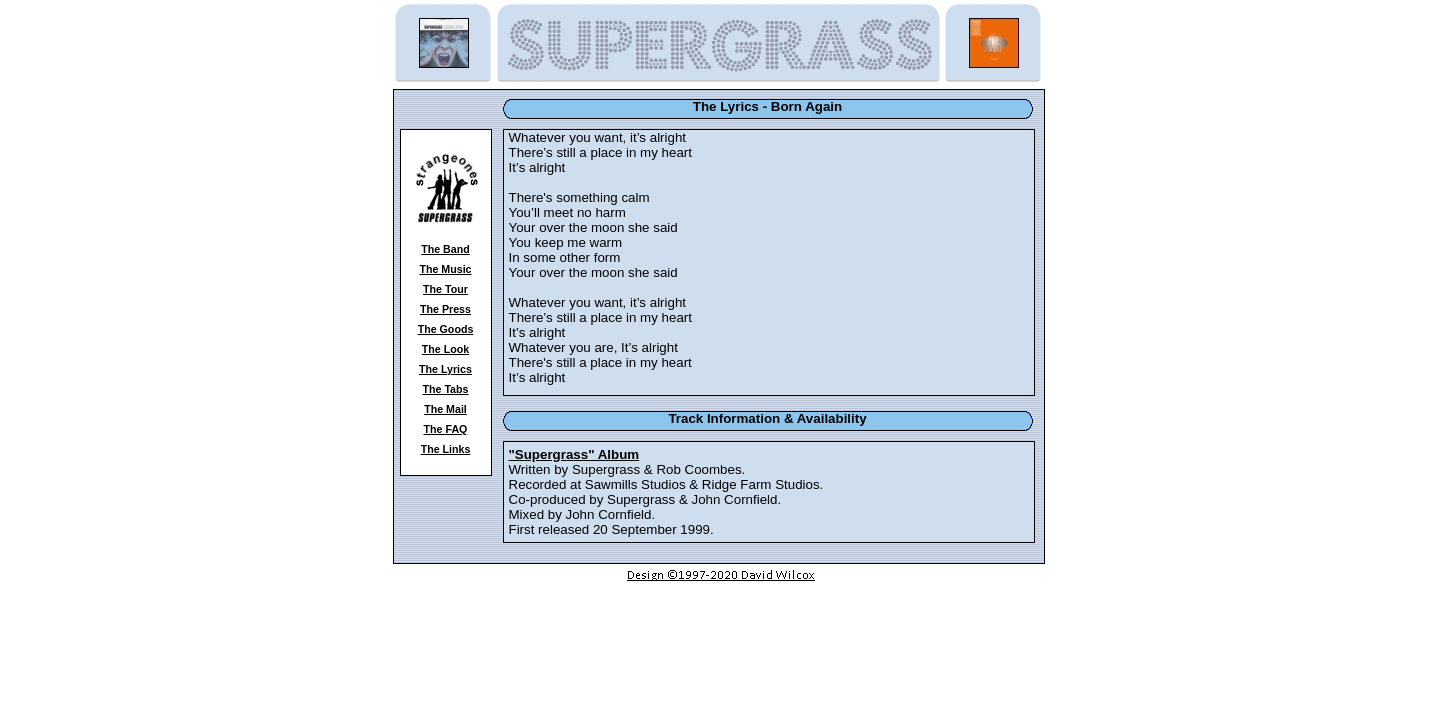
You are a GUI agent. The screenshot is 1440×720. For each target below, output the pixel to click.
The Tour (445, 289)
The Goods (446, 329)
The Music (445, 269)
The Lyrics (445, 369)
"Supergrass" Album (574, 454)
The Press (445, 309)
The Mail (445, 409)
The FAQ (446, 429)
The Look (445, 349)
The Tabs (446, 389)
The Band (445, 249)
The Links (446, 449)
